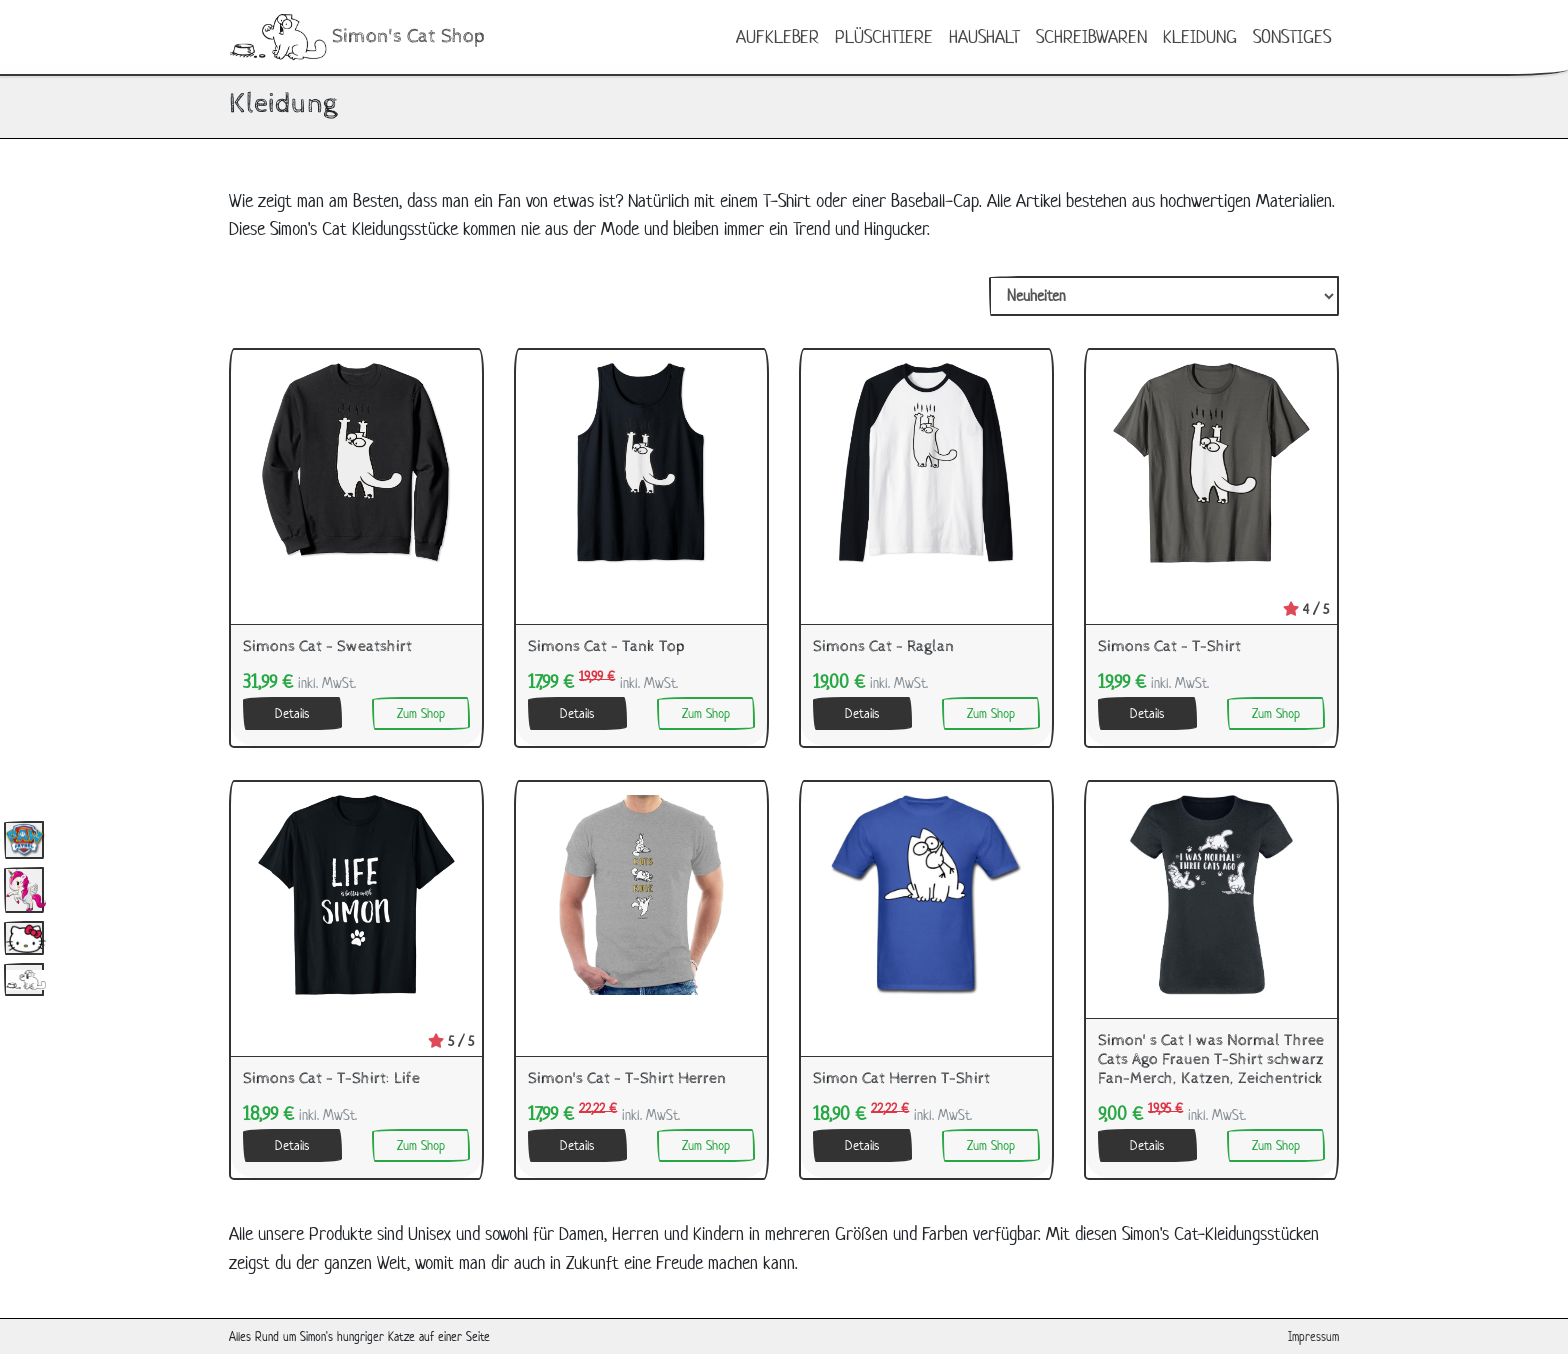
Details (292, 713)
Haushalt (984, 36)
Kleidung (1200, 36)
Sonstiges (1292, 36)
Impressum (1313, 1336)
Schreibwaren (1091, 36)
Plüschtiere (884, 36)
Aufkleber (777, 36)
